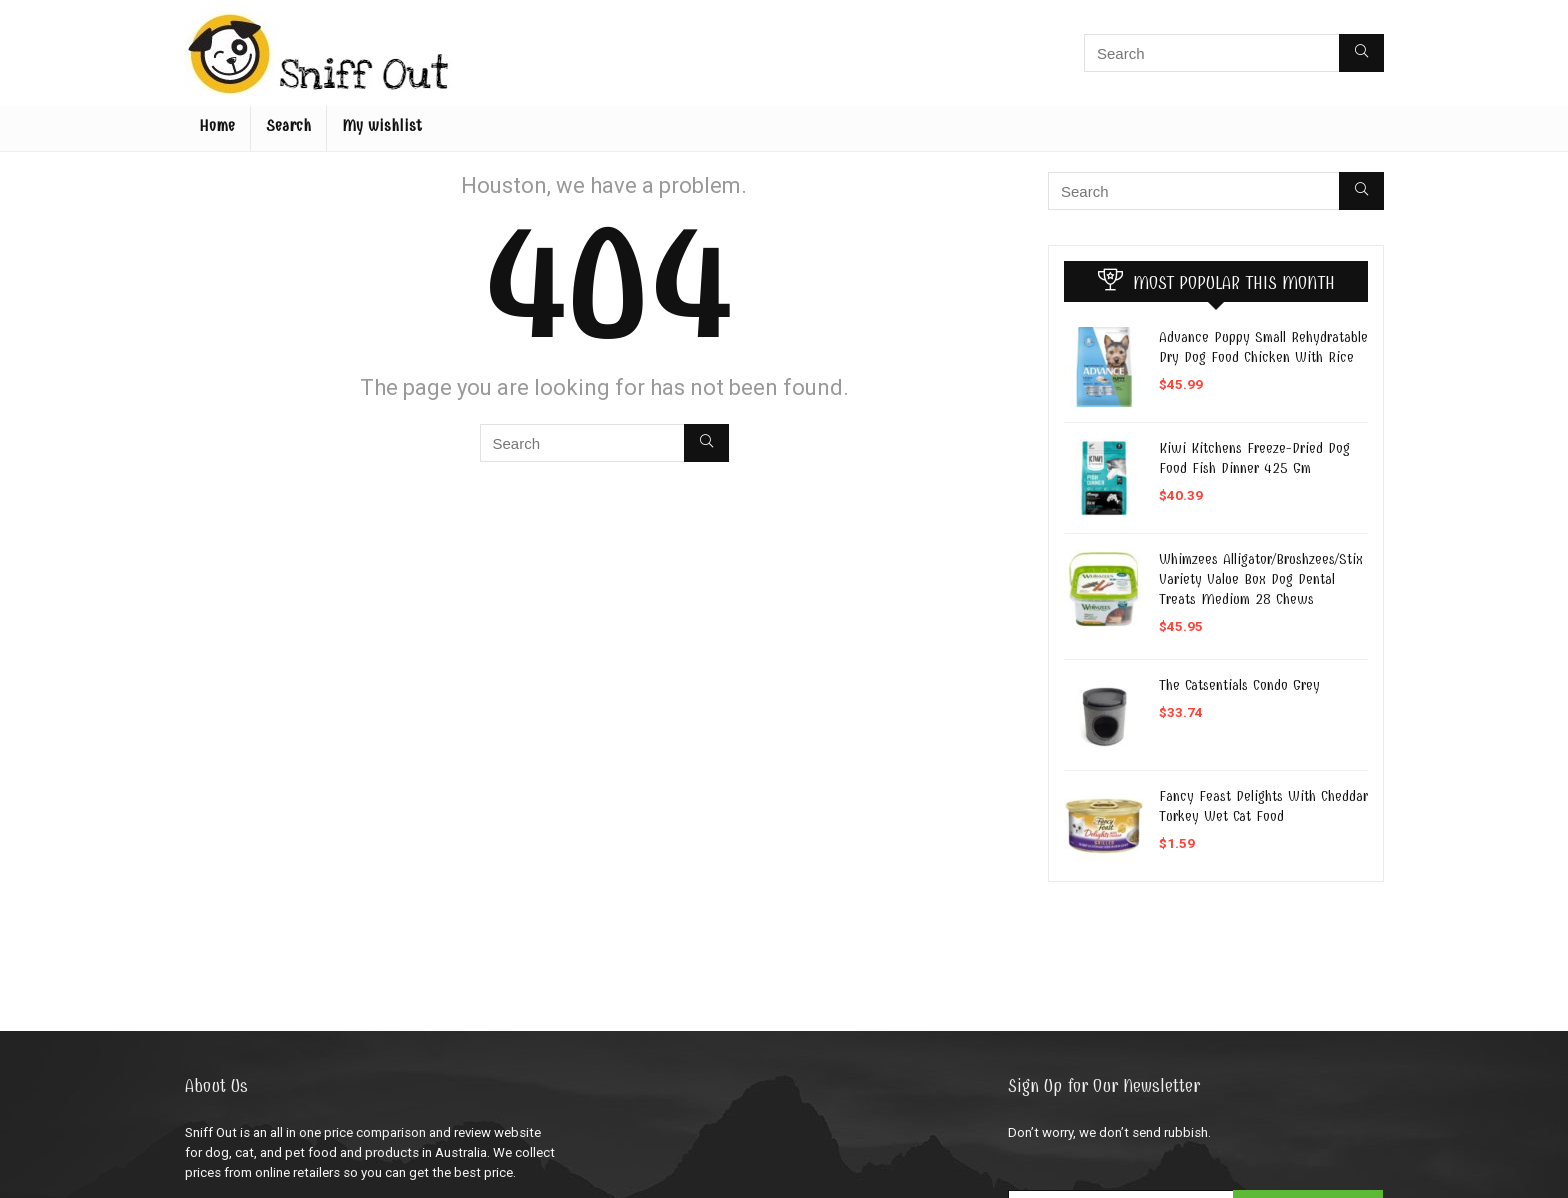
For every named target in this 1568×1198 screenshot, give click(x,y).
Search (288, 126)
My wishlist (382, 126)
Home (217, 126)
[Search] (1361, 53)
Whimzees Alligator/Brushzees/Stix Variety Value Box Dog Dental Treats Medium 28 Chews (1261, 579)
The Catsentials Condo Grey (1239, 685)
